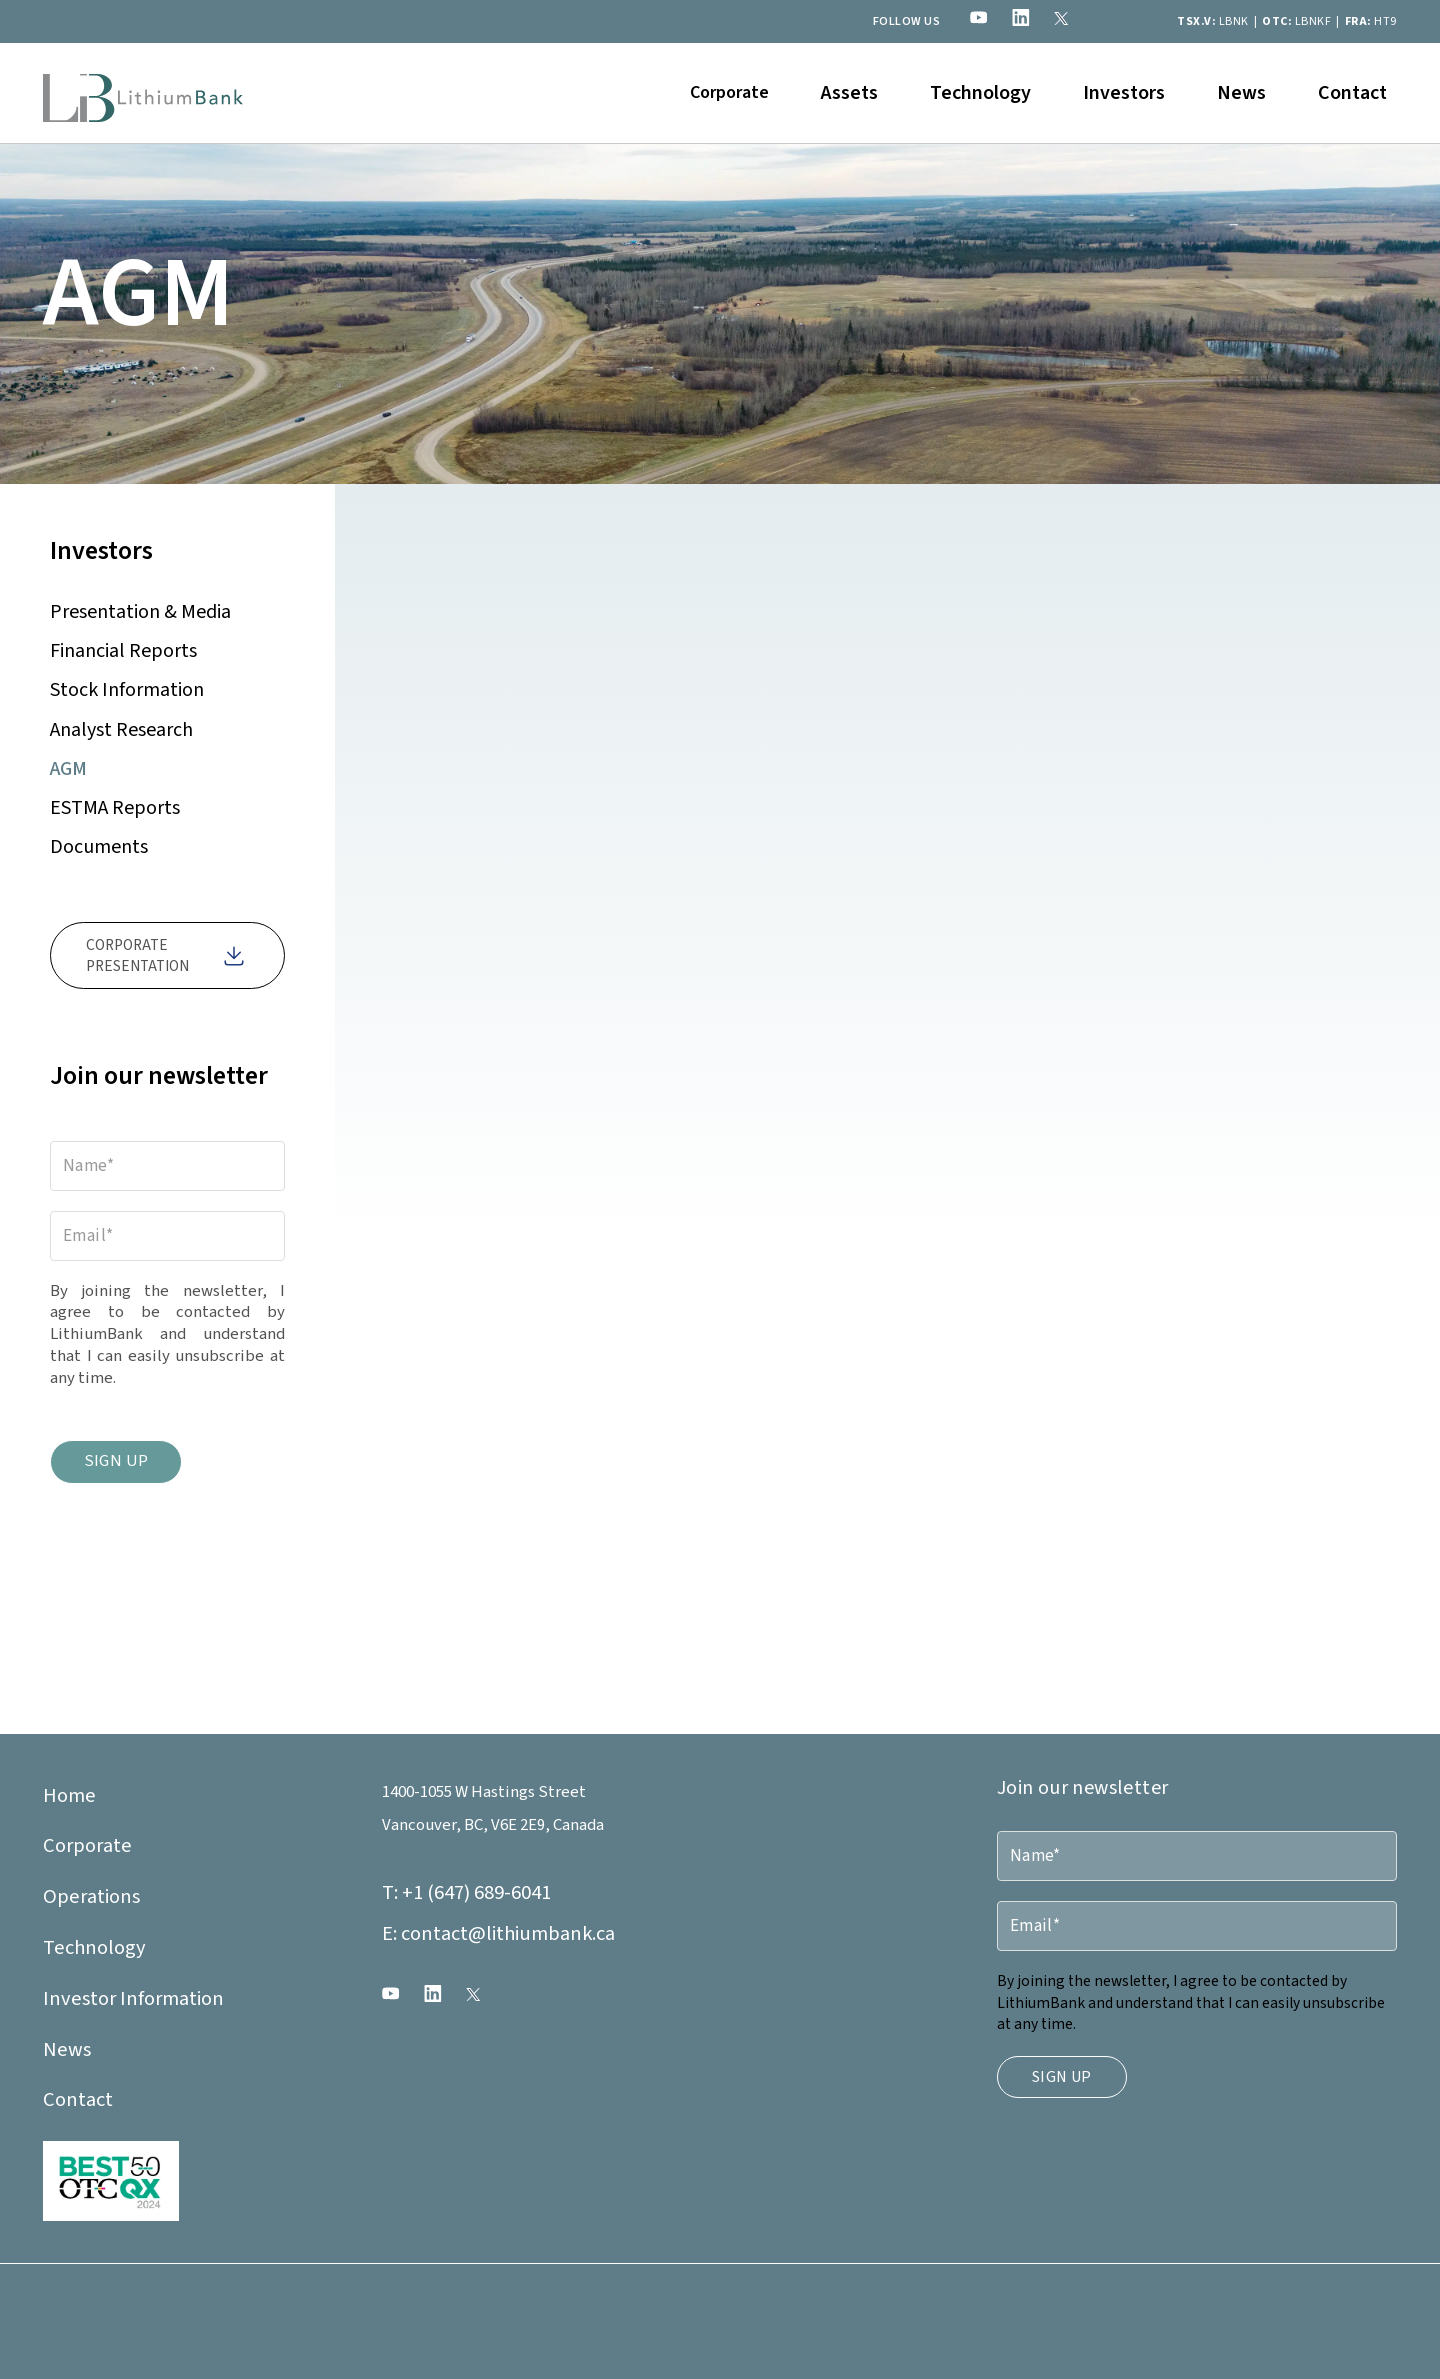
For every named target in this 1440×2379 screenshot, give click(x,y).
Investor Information (133, 1998)
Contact (1352, 93)
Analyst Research (121, 730)
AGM (68, 769)
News (1241, 93)
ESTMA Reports (115, 808)
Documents (99, 847)
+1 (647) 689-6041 (466, 1892)
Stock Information (127, 690)
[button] (729, 93)
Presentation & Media (140, 612)
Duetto (426, 2343)
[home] (143, 93)
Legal (401, 2311)
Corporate (87, 1845)
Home (69, 1795)
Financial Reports (123, 651)
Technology (980, 93)
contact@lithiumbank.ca (498, 1933)
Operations (91, 1896)
